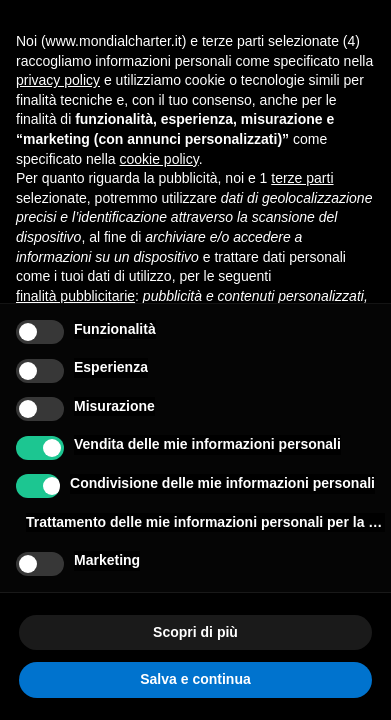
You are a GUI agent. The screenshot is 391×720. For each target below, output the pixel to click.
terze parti (302, 178)
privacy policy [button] (58, 80)
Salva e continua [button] (195, 679)
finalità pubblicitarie (75, 296)
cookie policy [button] (159, 159)
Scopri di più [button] (195, 632)
